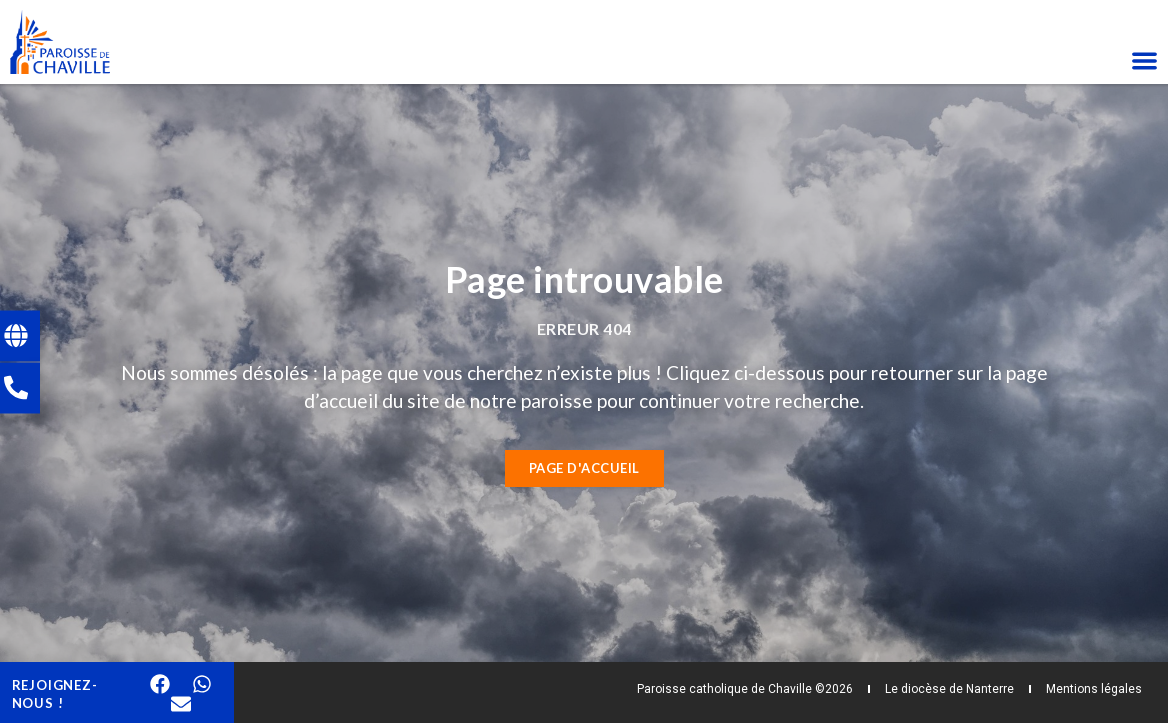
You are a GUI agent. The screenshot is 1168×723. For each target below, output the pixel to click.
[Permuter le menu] (1144, 60)
